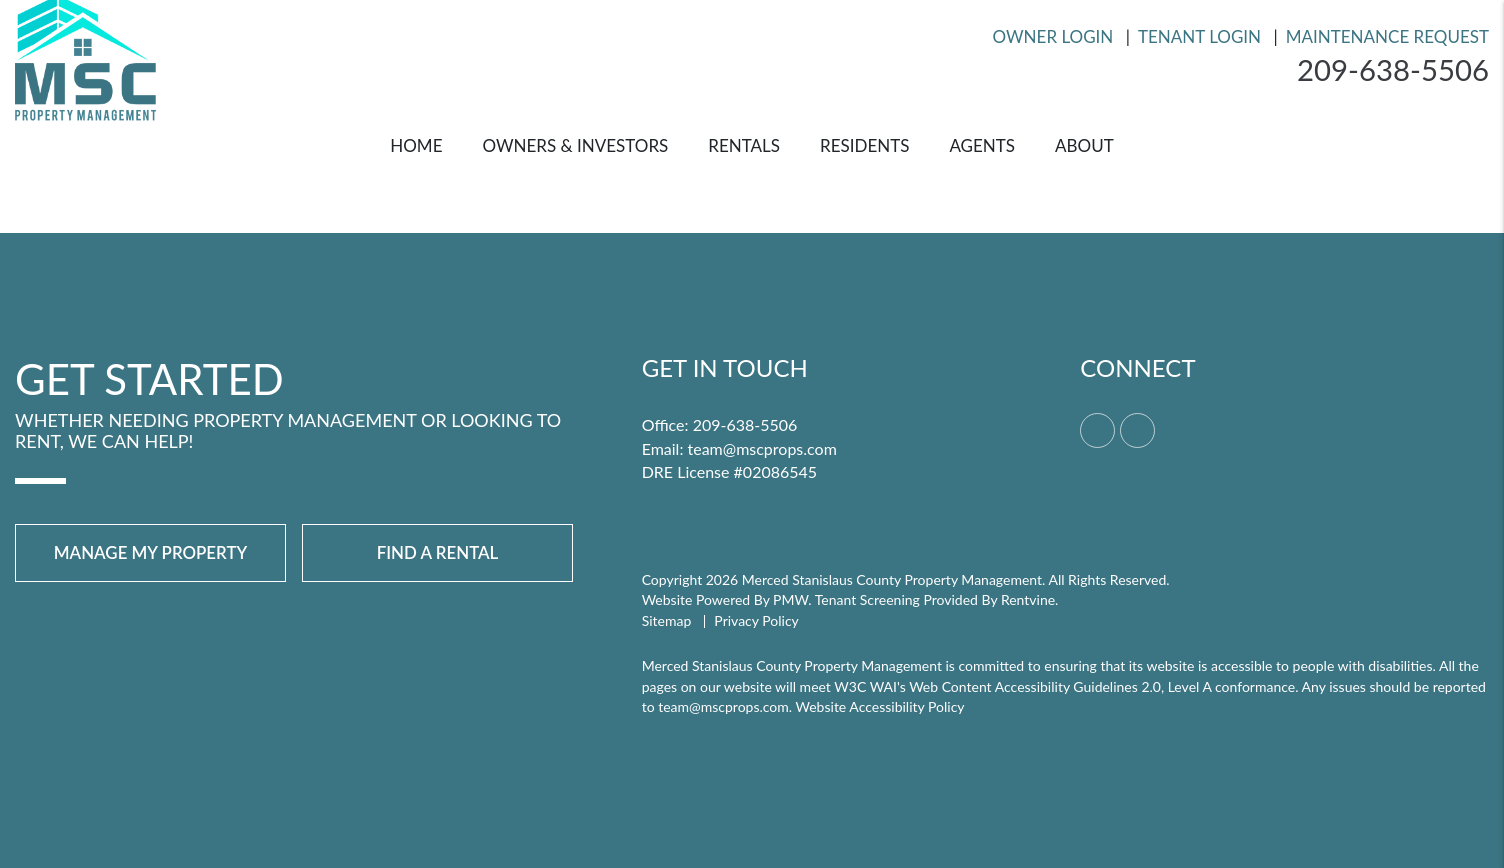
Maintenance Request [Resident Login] (1387, 36)
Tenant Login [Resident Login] (1199, 36)
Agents (982, 145)
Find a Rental (437, 552)
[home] (85, 55)
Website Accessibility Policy (880, 706)
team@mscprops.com (762, 448)
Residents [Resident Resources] (864, 145)
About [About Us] (1084, 145)
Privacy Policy (756, 620)
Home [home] (416, 145)
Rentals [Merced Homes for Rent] (744, 145)
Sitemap (667, 620)
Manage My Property (150, 552)
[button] (1097, 430)
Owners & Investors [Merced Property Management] (575, 145)
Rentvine (1028, 599)
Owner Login (1053, 36)
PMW (790, 599)
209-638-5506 (1391, 70)
